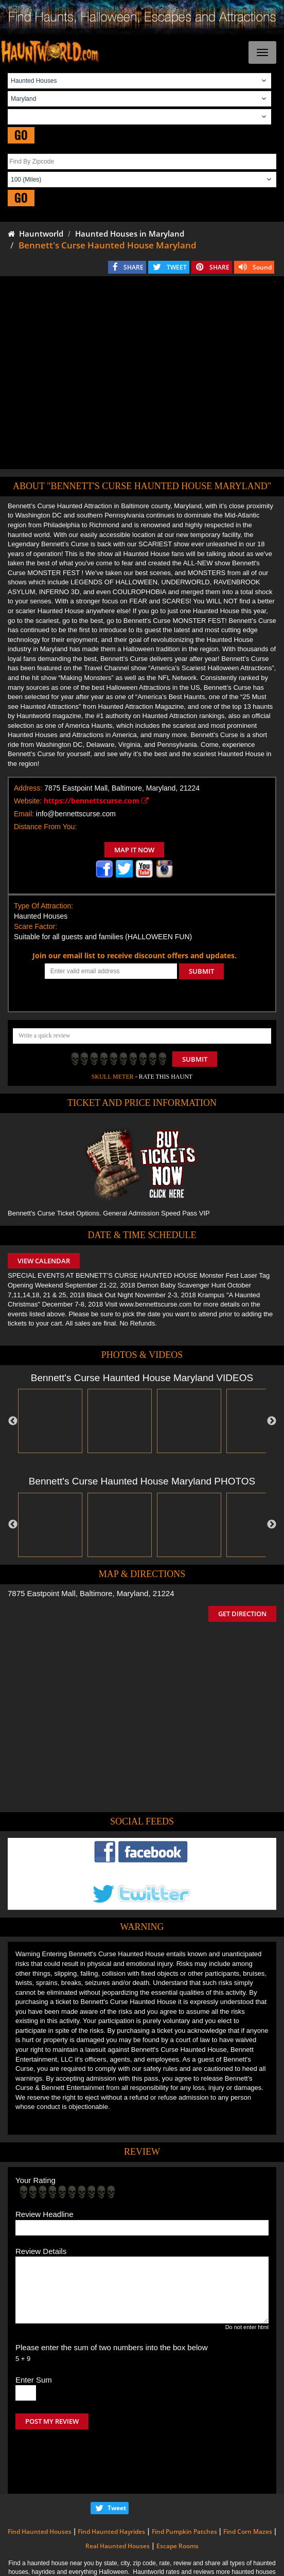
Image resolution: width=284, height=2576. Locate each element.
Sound (262, 267)
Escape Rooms (177, 2502)
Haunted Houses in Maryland (129, 233)
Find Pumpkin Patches (184, 2488)
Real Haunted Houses (117, 2502)
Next (272, 1421)
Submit (194, 1059)
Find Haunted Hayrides (111, 2488)
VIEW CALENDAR (43, 1260)
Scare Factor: (35, 926)
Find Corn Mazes (247, 2488)
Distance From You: (45, 826)
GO (21, 135)
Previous (13, 1421)
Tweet (117, 2464)
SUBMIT (201, 971)
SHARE (133, 267)
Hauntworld (35, 233)
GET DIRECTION (242, 1613)
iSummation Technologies (226, 2564)
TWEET (177, 267)
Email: (24, 814)
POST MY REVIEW (52, 2421)
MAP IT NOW (134, 849)
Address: (28, 788)
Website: (28, 801)
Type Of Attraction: (43, 906)
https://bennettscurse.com (96, 801)
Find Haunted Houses (40, 2488)
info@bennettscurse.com (76, 814)
